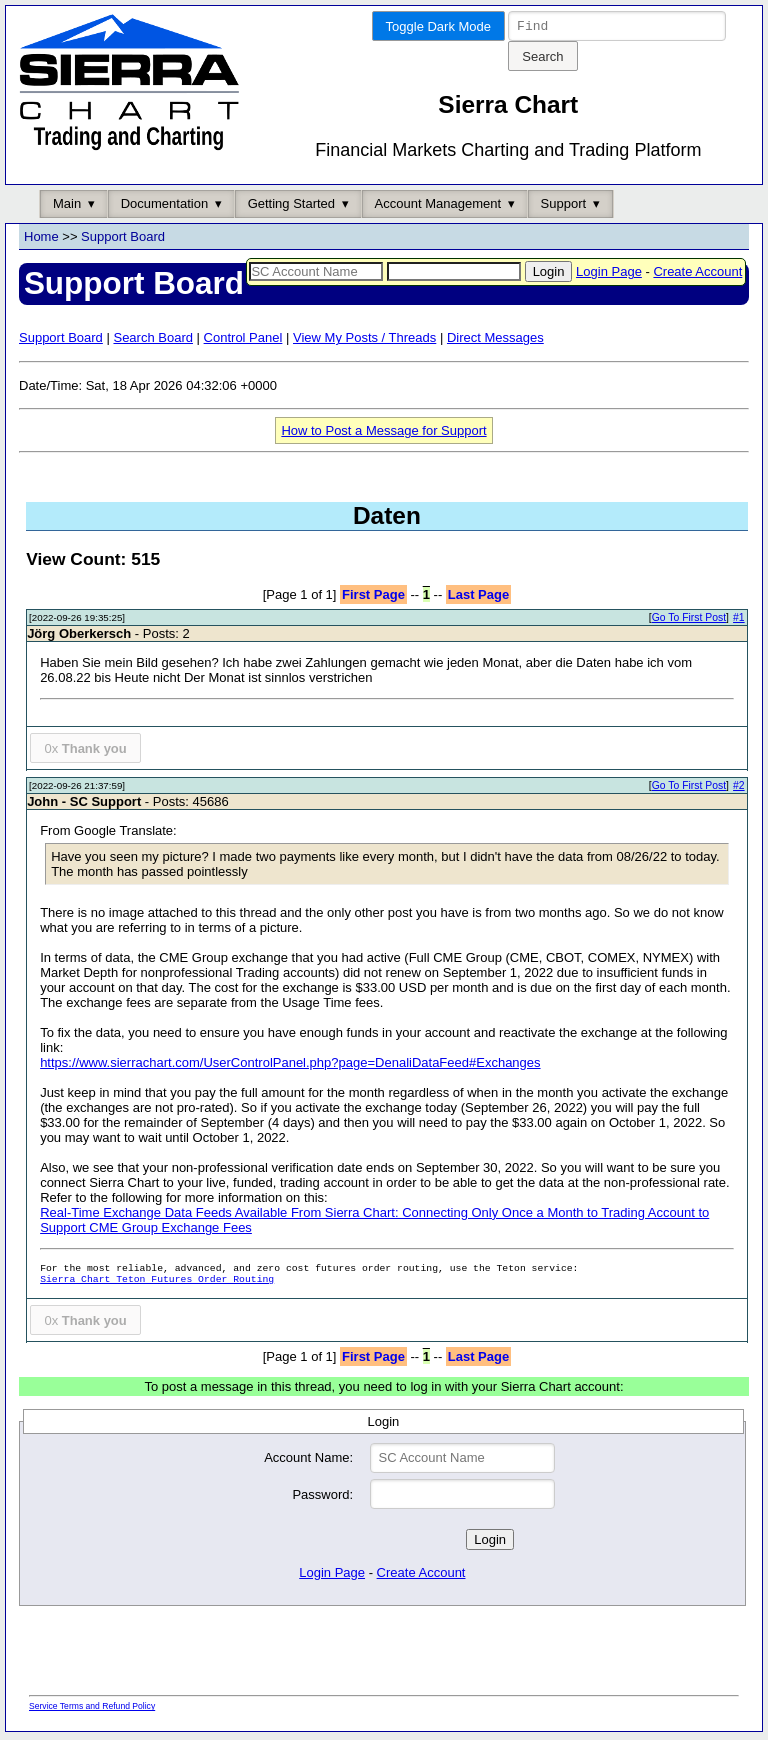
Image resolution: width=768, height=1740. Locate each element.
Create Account (697, 274)
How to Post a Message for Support (383, 433)
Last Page (478, 597)
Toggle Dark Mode (439, 26)
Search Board (153, 340)
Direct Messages (495, 340)
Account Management (438, 206)
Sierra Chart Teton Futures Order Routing (157, 1282)
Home (41, 239)
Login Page (609, 274)
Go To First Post (689, 620)
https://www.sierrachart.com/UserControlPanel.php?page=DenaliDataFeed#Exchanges (290, 1065)
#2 (739, 788)
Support (564, 206)
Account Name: (308, 1460)
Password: (322, 1497)
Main (67, 206)
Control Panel (243, 340)
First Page (373, 597)
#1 (739, 620)
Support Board (123, 239)
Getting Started (291, 206)
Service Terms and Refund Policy (92, 1709)
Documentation (164, 206)
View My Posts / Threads (364, 340)
